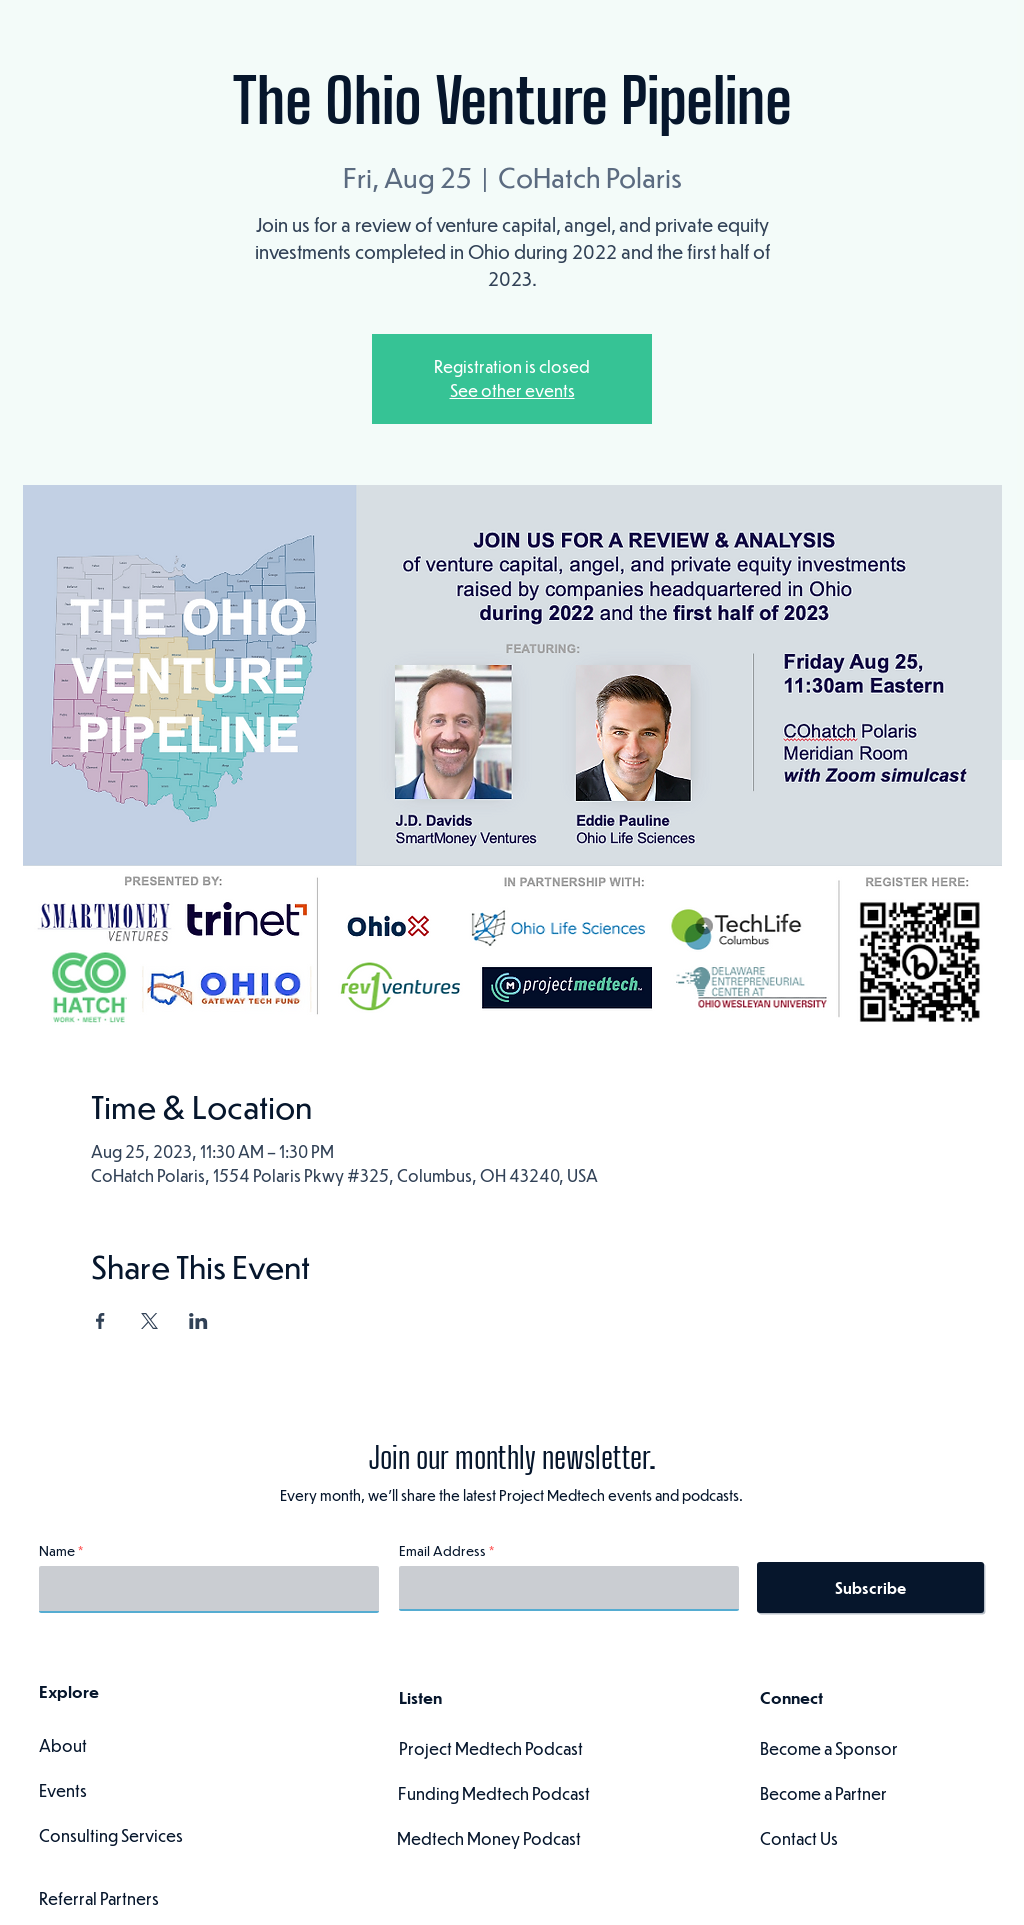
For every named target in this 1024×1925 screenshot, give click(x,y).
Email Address (442, 1550)
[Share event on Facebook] (100, 1321)
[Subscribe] (870, 1587)
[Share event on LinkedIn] (198, 1321)
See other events (512, 390)
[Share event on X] (149, 1321)
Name (57, 1550)
